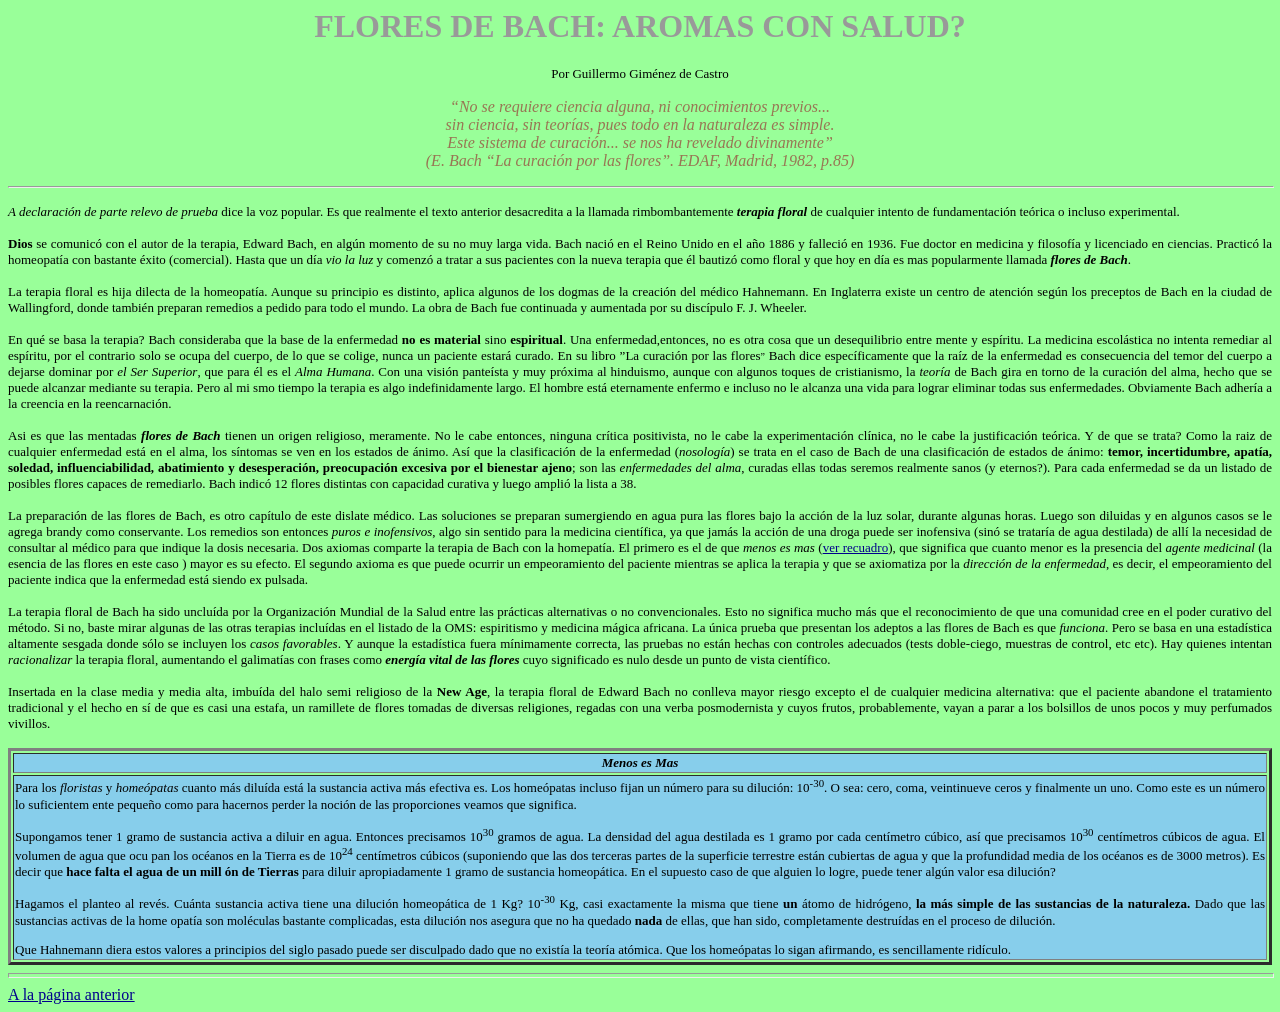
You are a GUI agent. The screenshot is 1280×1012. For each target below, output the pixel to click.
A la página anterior (71, 994)
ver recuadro (856, 547)
